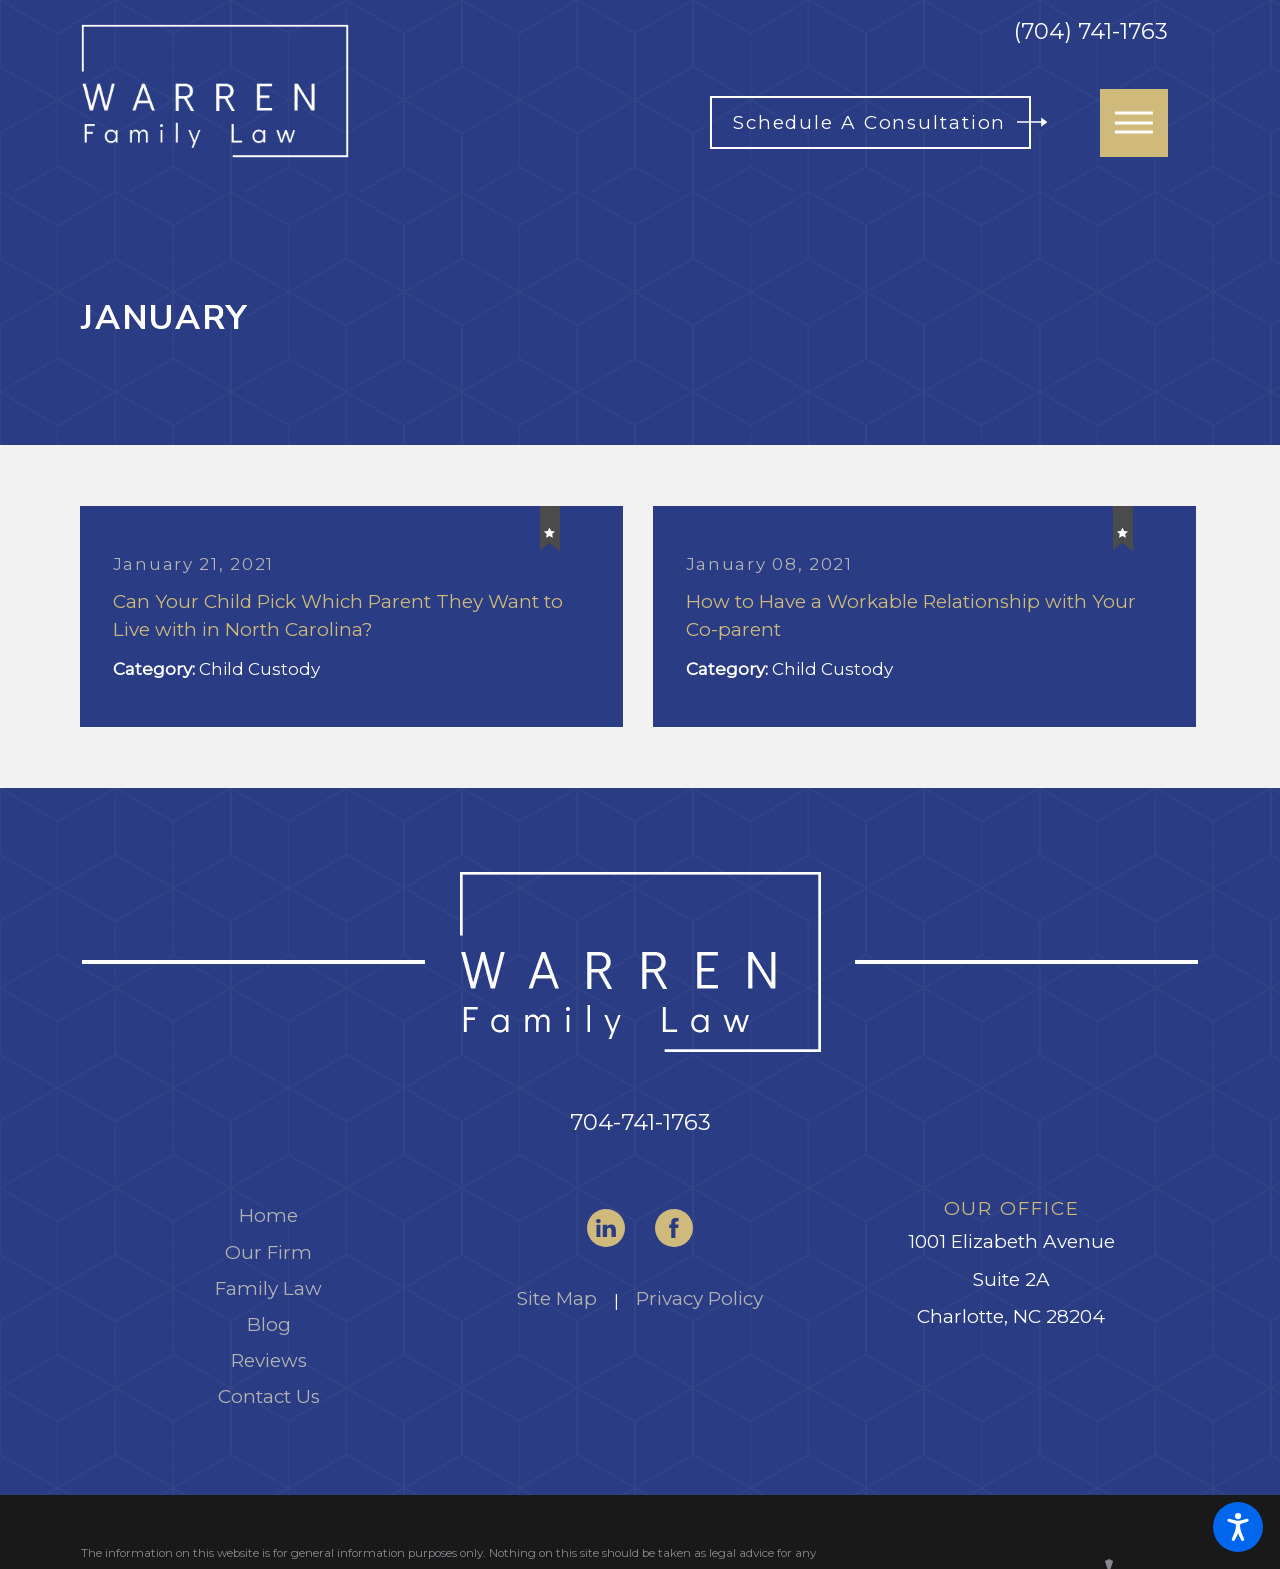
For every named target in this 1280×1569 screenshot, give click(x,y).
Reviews (269, 1360)
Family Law (268, 1288)
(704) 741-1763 (1091, 31)
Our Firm (268, 1252)
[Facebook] (674, 1228)
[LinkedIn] (606, 1228)
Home (268, 1215)
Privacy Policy (699, 1298)
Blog (269, 1324)
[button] (1238, 1527)
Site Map (557, 1298)
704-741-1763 (640, 1122)
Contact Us (269, 1396)
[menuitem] (268, 1216)
